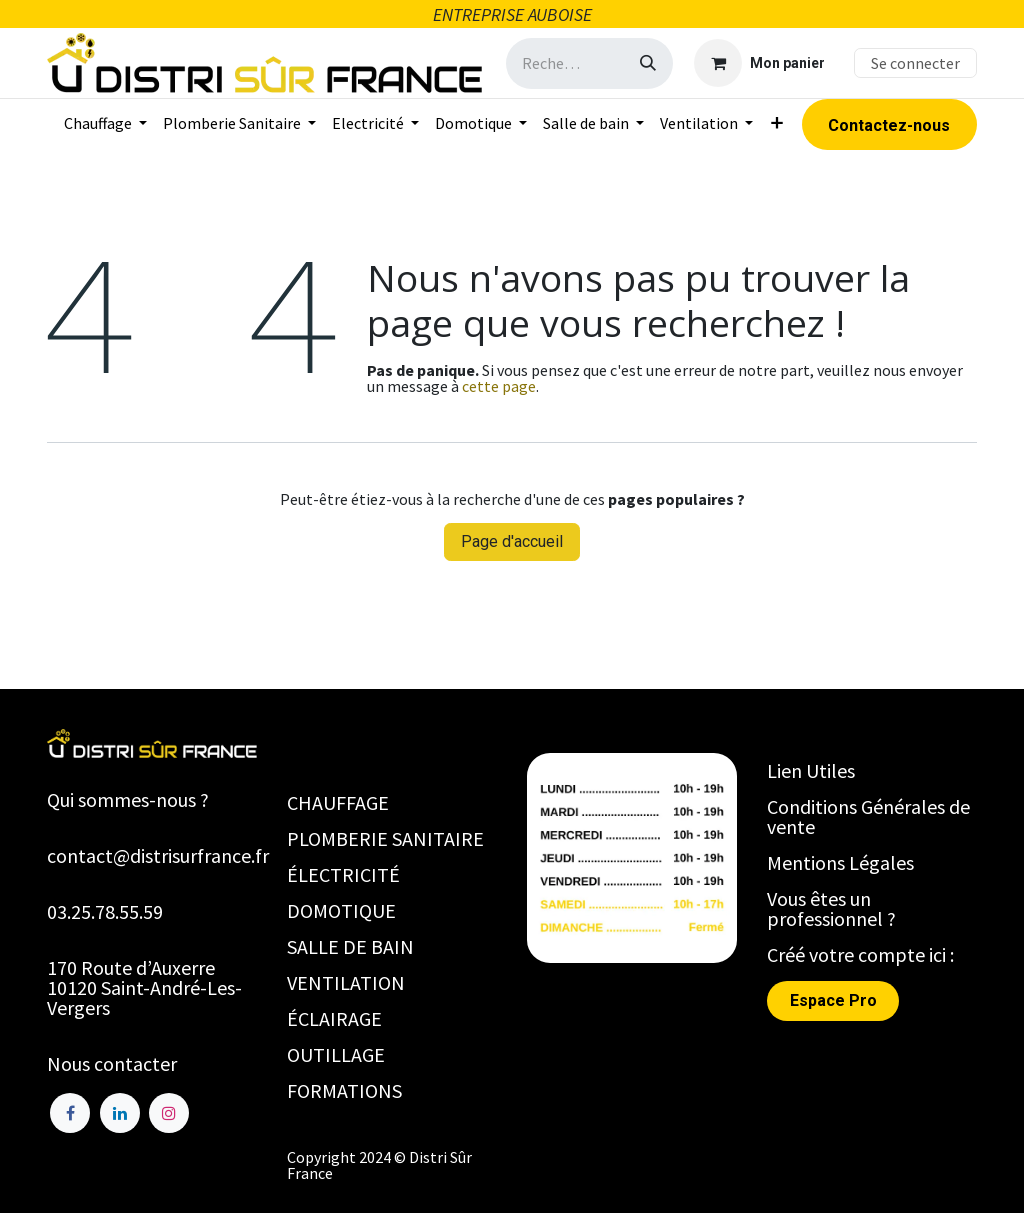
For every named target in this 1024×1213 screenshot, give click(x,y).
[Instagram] (169, 1113)
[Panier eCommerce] (759, 63)
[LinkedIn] (120, 1113)
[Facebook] (70, 1113)
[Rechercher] (648, 63)
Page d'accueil (512, 541)
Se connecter (915, 63)
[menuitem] (105, 123)
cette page (499, 386)
